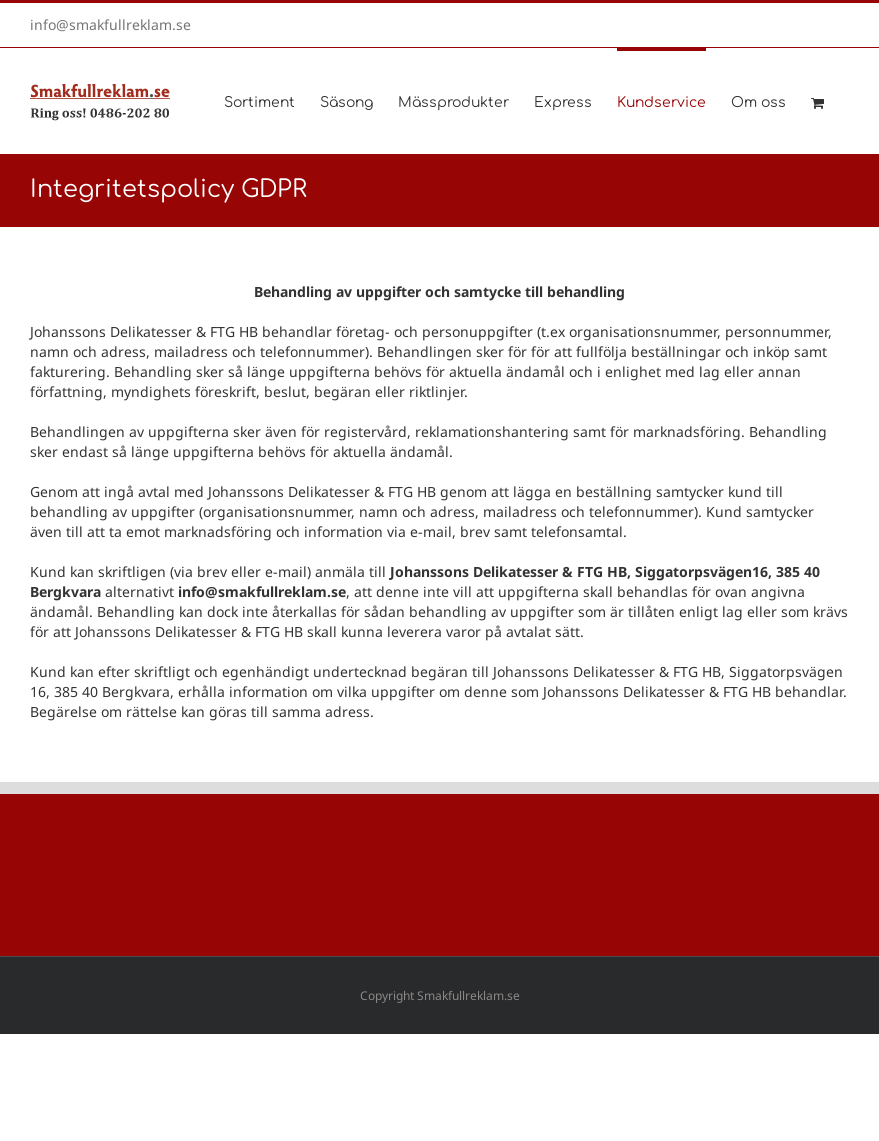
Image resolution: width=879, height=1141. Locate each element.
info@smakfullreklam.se (110, 24)
